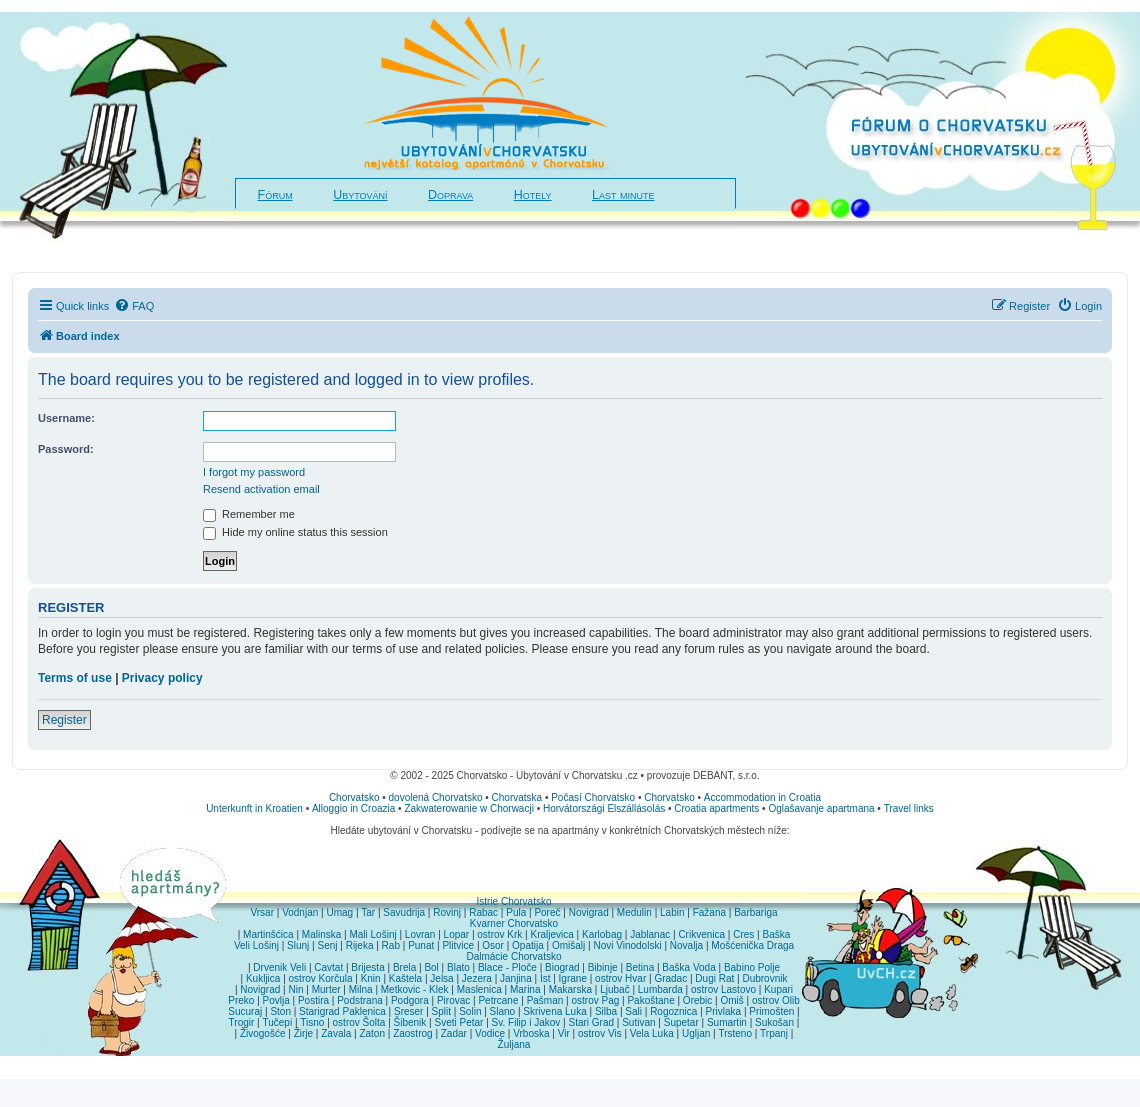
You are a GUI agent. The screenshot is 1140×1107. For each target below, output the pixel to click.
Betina (640, 967)
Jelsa (441, 978)
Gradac (670, 978)
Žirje (303, 1033)
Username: (66, 418)
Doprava (450, 195)
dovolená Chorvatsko (436, 797)
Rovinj (447, 912)
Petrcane (498, 1000)
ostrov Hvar (620, 978)
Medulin (634, 912)
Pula (516, 912)
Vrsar (262, 912)
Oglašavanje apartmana (821, 808)
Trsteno (735, 1033)
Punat (421, 945)
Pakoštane (650, 1000)
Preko (241, 1000)
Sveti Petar (459, 1022)
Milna (361, 989)
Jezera (477, 978)
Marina (525, 989)
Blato (458, 967)
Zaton (372, 1033)
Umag (339, 912)
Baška (777, 934)
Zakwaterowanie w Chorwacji (469, 808)
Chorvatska (517, 797)
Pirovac (453, 1000)
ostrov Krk (499, 934)
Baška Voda (688, 967)
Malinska (321, 934)
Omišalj (568, 945)
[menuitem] (134, 306)
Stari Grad (591, 1022)
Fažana (709, 912)
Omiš (731, 1000)
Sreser (408, 1011)
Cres (743, 934)
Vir (564, 1033)
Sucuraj (245, 1011)
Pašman (545, 1000)
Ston (280, 1011)
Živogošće (263, 1033)
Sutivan (638, 1022)
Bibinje (603, 967)
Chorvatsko (354, 797)
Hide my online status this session (295, 532)
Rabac (483, 912)
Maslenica (479, 989)
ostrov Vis (600, 1033)
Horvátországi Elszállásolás (604, 808)
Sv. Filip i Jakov (526, 1022)
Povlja (276, 1000)
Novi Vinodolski (627, 945)
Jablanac (650, 934)
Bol (431, 967)
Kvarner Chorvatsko (514, 923)
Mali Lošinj (372, 934)
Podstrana (360, 1000)
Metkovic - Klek (415, 989)
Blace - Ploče (507, 967)
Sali (633, 1011)
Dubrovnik (764, 978)
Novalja (686, 945)
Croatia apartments (716, 808)
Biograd (562, 967)
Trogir (242, 1022)
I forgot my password (254, 472)
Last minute (623, 195)
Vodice (490, 1033)
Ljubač (614, 989)
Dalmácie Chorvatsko (513, 956)
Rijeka (360, 945)
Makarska (570, 989)
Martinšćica (268, 934)
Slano (503, 1011)
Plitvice (458, 945)
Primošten (771, 1011)
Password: (66, 449)
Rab (391, 945)
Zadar (454, 1033)
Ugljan (696, 1033)
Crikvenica (701, 934)
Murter (326, 989)
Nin (295, 989)
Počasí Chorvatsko (593, 797)
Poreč (547, 912)
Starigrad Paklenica (342, 1011)
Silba (606, 1011)
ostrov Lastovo (723, 989)
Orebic (697, 1000)
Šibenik (410, 1022)
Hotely (533, 195)
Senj (327, 945)
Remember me (249, 514)
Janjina (516, 978)
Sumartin (727, 1022)
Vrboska (531, 1033)
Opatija (528, 945)
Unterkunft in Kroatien (254, 808)
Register (64, 720)
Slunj (298, 945)
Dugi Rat (714, 978)
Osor (493, 945)
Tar (368, 912)
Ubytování (360, 195)
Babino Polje (752, 967)
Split (441, 1011)
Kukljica (263, 978)
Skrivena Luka (554, 1011)
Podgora (410, 1000)
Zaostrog (412, 1033)
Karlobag (602, 934)
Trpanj (774, 1033)
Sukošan (774, 1022)
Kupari (778, 989)
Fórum (275, 195)
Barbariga (755, 912)
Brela (404, 967)
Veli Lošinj (256, 945)
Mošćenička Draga (752, 945)
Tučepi (278, 1022)
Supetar (681, 1022)
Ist (545, 978)
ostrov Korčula (321, 978)
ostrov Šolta (359, 1022)
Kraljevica (551, 934)
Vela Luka (652, 1033)
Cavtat (328, 967)
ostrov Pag (595, 1000)
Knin (371, 978)
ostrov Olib (776, 1000)
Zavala (336, 1033)
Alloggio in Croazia (353, 808)
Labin (672, 912)
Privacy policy (162, 678)
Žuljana (514, 1044)
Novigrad (589, 912)
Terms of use (75, 678)
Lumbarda (660, 989)
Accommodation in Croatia (762, 797)
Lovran (420, 934)
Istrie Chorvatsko (513, 901)
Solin (470, 1011)
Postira (313, 1000)
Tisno (312, 1022)
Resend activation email (261, 489)
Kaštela (405, 978)
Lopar (457, 934)
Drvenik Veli (279, 967)
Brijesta (367, 967)
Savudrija (404, 912)
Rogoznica (673, 1011)
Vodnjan (300, 912)
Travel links (909, 808)
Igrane (573, 978)
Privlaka (724, 1011)
